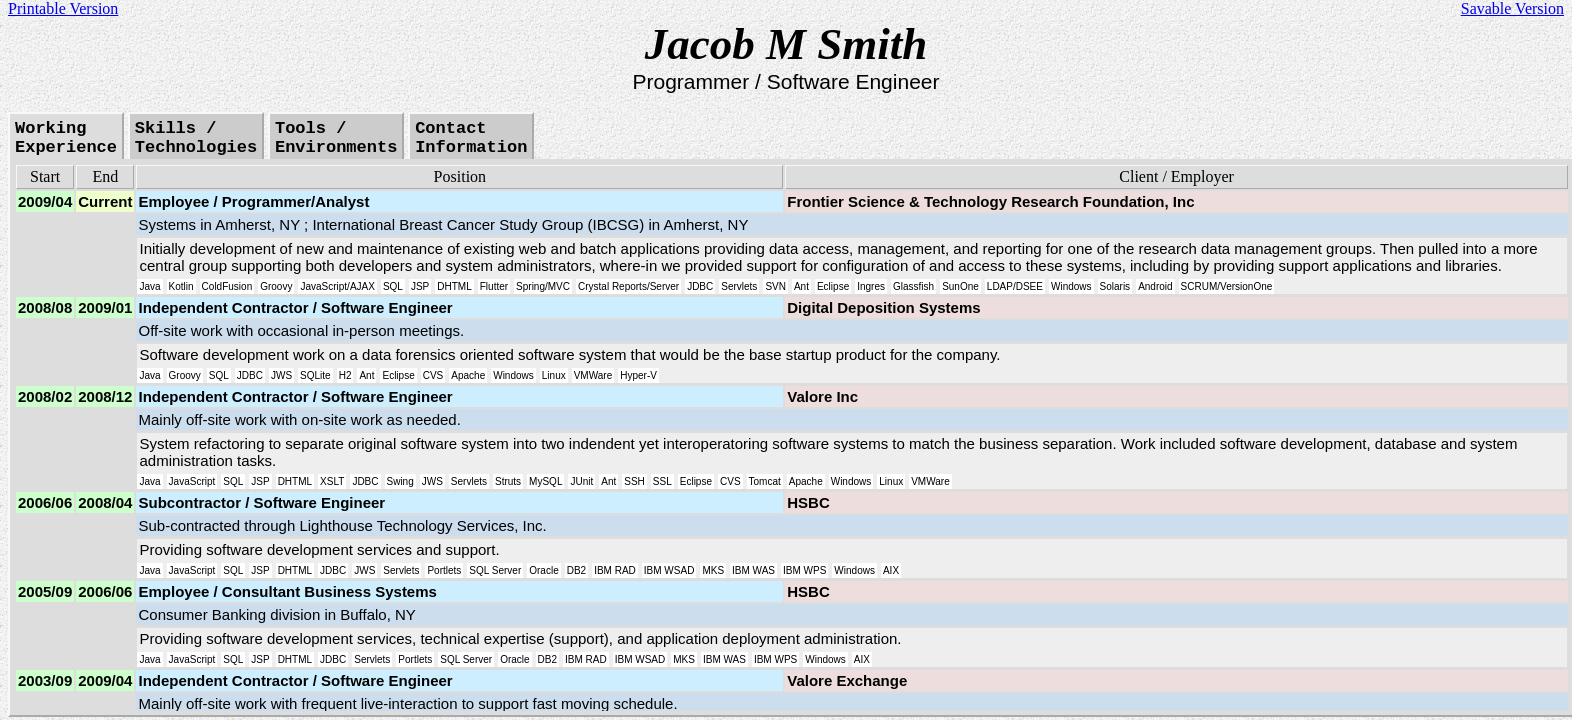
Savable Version (1512, 8)
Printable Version (63, 8)
